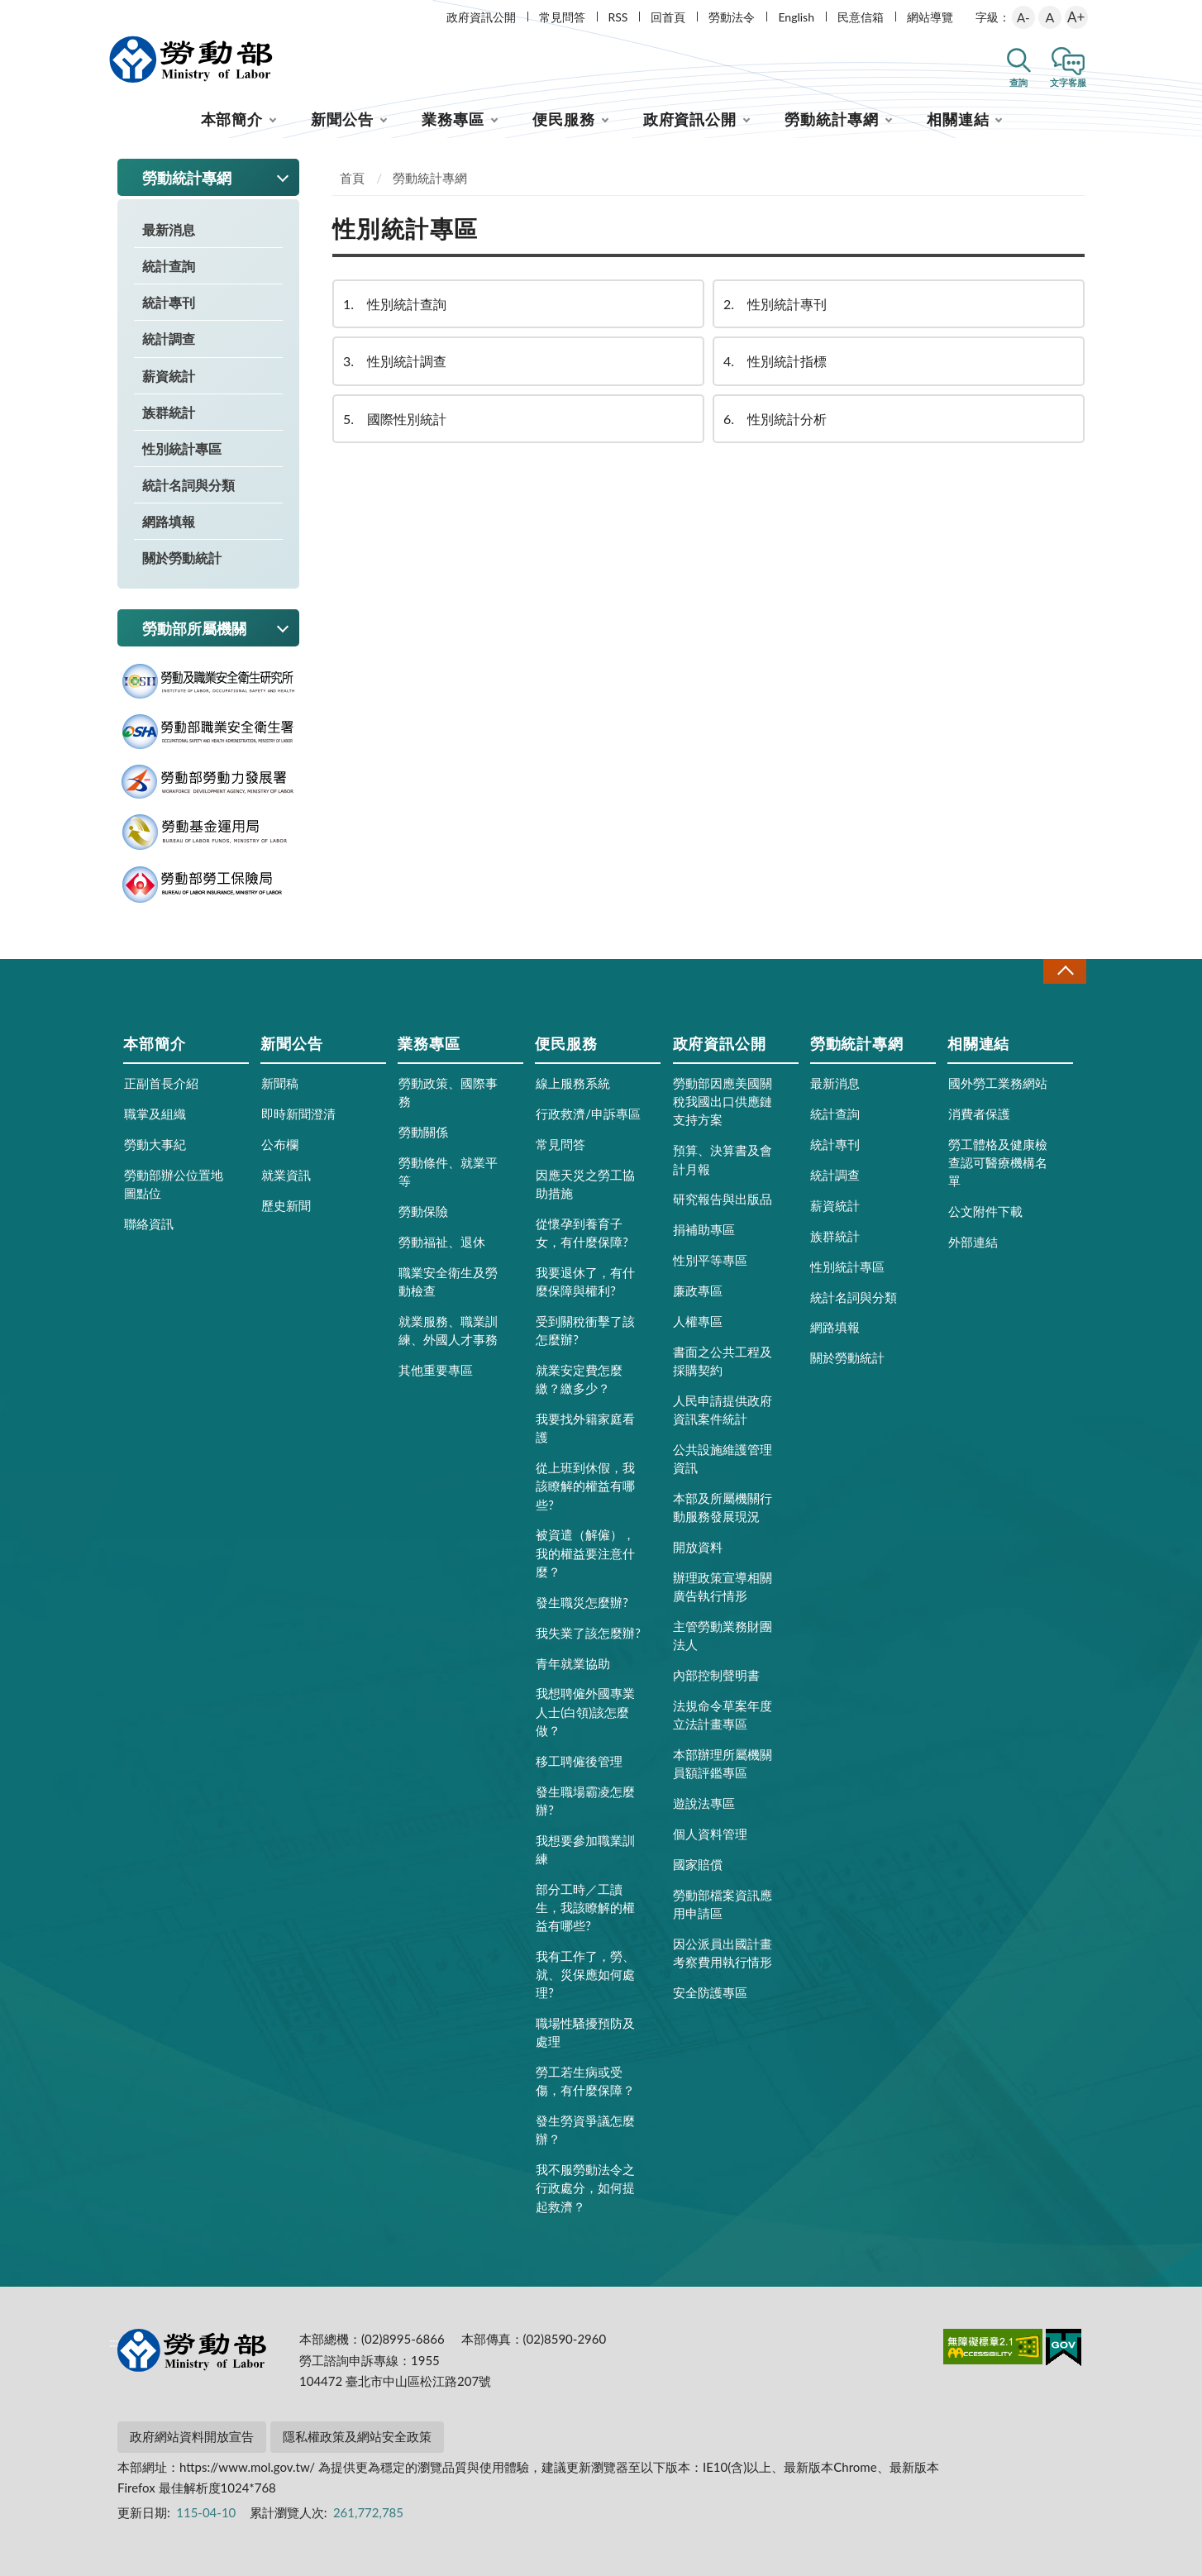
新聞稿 (279, 1083)
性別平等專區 (710, 1259)
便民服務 (563, 119)
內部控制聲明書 (716, 1674)
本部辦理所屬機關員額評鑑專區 (722, 1763)
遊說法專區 (704, 1803)
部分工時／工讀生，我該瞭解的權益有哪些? (585, 1907)
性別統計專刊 (774, 303)
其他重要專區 (435, 1369)
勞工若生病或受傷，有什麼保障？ (585, 2080)
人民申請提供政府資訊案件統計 (722, 1409)
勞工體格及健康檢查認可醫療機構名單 (997, 1162)
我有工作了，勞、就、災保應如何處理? (585, 1974)
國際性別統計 (393, 418)
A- (1023, 17)
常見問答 (562, 17)
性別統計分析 (774, 418)
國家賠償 (698, 1864)
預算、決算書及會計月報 (722, 1159)
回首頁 (668, 17)
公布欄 (279, 1144)
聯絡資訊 (149, 1223)
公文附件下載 (985, 1211)
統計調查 (168, 338)
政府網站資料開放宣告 (192, 2436)
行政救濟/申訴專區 (588, 1113)
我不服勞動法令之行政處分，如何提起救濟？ (585, 2187)
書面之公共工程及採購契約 (722, 1360)
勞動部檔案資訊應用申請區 (722, 1903)
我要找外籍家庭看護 (585, 1427)
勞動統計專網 (831, 119)
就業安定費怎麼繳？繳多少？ (579, 1378)
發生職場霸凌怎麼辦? (585, 1800)
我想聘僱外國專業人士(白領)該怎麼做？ (585, 1711)
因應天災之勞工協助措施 (585, 1183)
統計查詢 (168, 266)
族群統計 (168, 412)
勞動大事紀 (155, 1144)
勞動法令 (731, 17)
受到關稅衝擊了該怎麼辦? (585, 1330)
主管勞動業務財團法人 (722, 1635)
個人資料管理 (710, 1833)
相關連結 (958, 119)
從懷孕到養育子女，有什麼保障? (582, 1232)
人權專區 (698, 1321)
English (796, 17)
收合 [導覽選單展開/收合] (1064, 971)
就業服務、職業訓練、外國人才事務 (448, 1330)
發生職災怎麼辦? (582, 1602)
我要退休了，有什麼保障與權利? (585, 1281)
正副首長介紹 (161, 1083)
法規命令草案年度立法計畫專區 (722, 1714)
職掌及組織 (155, 1113)
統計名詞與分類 (188, 485)
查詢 (1018, 82)
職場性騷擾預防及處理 (585, 2032)
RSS (618, 17)
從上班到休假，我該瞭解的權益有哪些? (585, 1485)
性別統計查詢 (393, 303)
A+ (1076, 17)
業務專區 (453, 119)
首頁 (352, 177)
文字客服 (1068, 82)
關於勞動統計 (182, 557)
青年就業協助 (573, 1663)
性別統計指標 (774, 360)
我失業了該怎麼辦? (588, 1632)
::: (114, 13)
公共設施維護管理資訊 (722, 1458)
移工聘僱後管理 (579, 1760)
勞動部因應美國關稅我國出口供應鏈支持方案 (722, 1101)
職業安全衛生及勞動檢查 (448, 1281)
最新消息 (168, 229)
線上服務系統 (573, 1083)
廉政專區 (698, 1290)
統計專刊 (168, 302)
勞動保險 (423, 1211)
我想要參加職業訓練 (585, 1849)
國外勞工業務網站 (997, 1083)
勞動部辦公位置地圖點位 (173, 1183)
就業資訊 (286, 1174)
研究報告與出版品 (722, 1198)
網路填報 (168, 521)
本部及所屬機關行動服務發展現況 (722, 1507)
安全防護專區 (710, 1992)
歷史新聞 (286, 1205)
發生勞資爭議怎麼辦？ (585, 2129)
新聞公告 (342, 119)
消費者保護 (979, 1113)
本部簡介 (232, 119)
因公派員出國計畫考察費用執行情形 (722, 1952)
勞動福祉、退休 (441, 1241)
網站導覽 (930, 17)
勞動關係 (423, 1131)
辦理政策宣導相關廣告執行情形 (722, 1586)
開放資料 (698, 1546)
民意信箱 (860, 17)
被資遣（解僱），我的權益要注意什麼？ (585, 1552)
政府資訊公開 (481, 17)
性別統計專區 (182, 448)
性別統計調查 (393, 360)
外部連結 (973, 1241)
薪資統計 (168, 376)
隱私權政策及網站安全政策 (357, 2436)
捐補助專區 (704, 1229)
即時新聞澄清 (298, 1113)
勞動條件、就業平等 (448, 1171)
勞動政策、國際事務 (448, 1092)
